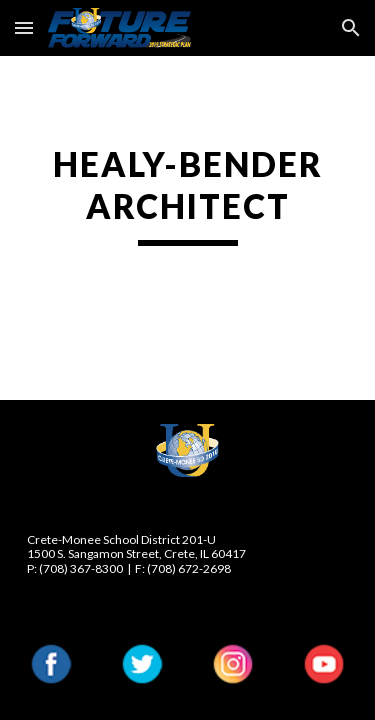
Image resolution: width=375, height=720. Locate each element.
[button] (24, 27)
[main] (188, 195)
